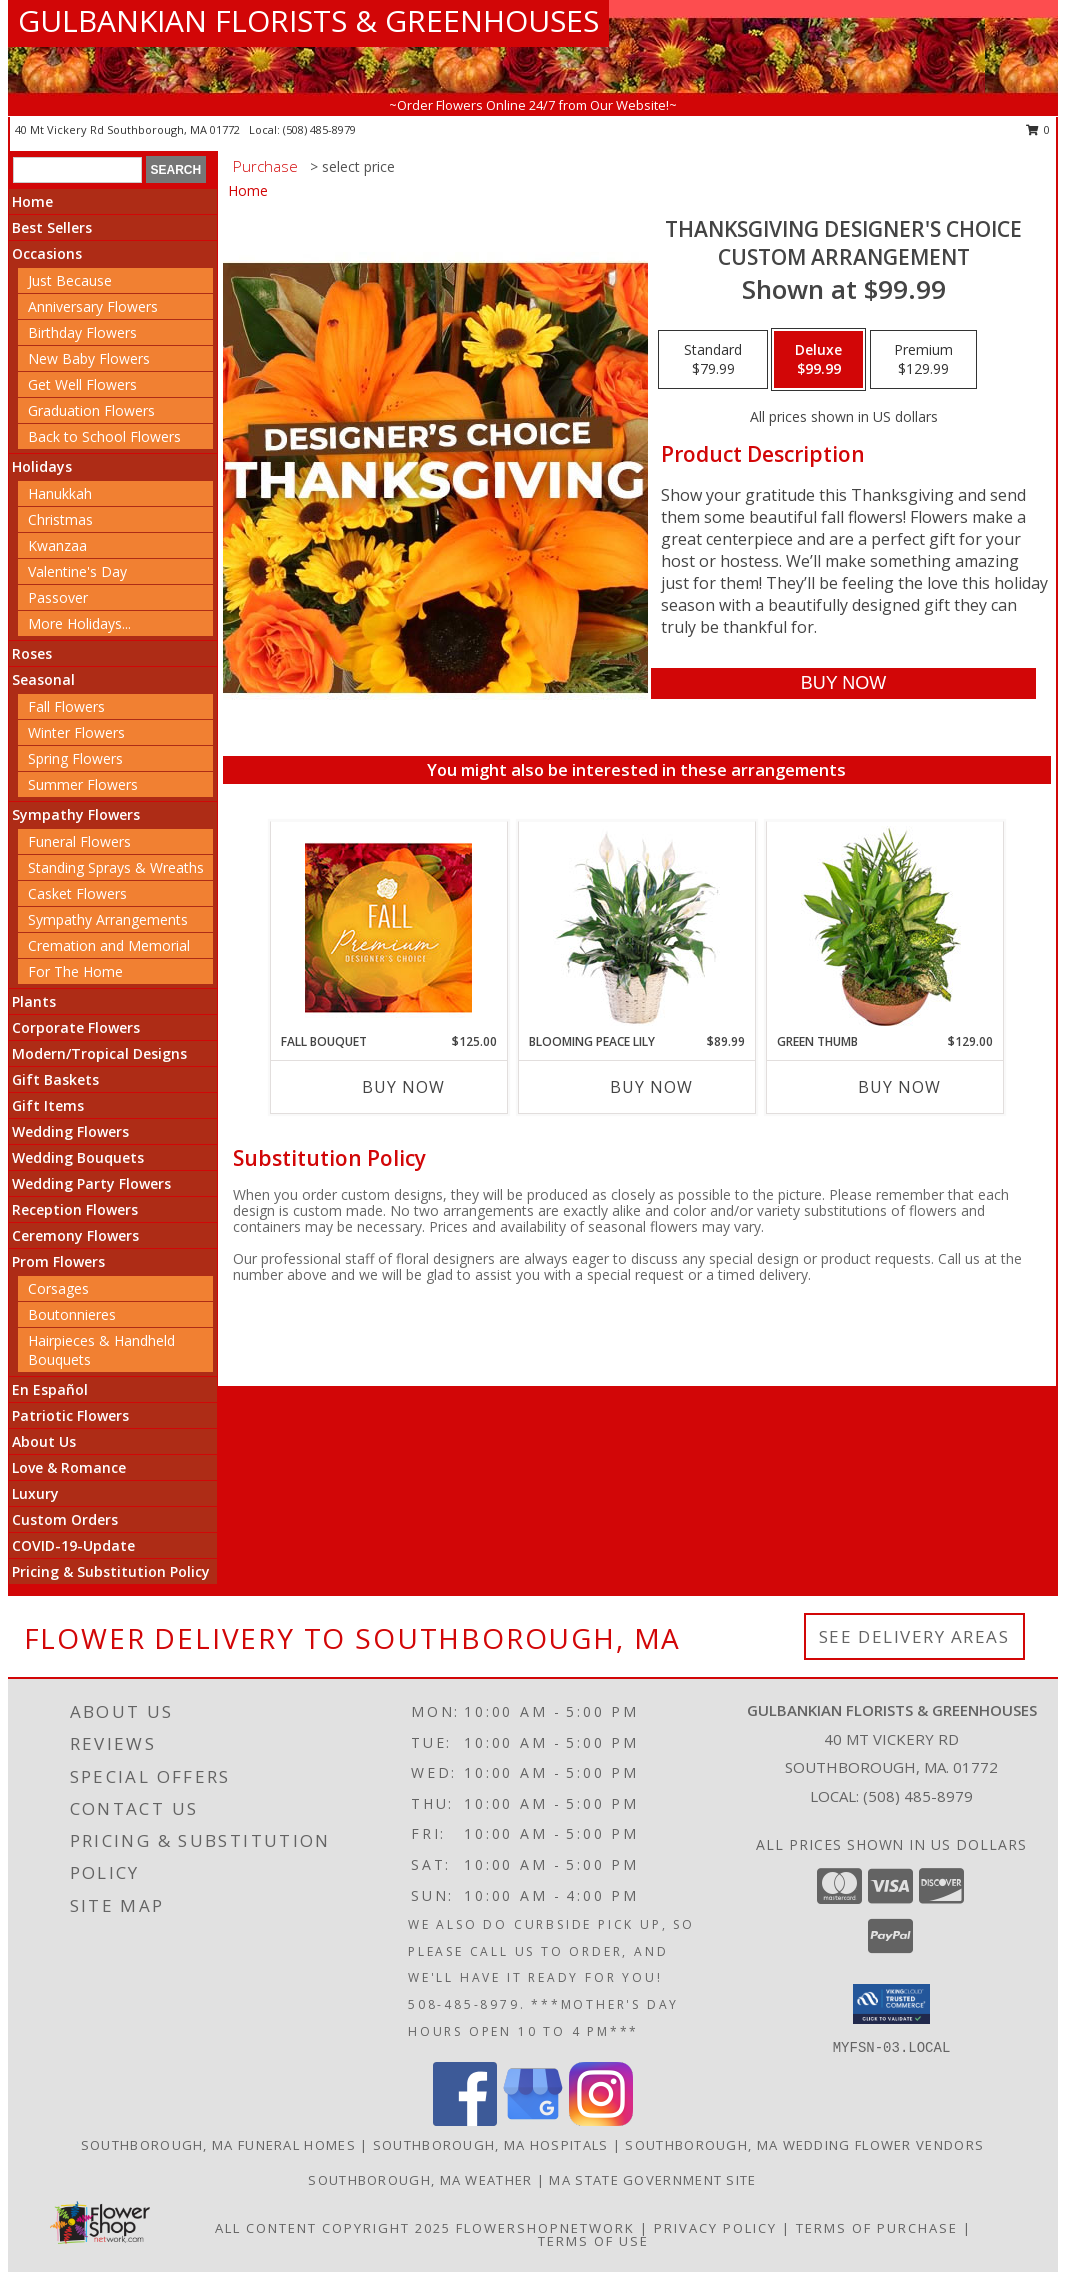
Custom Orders (65, 1519)
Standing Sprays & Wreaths (116, 867)
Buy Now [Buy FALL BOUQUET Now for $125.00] (403, 1087)
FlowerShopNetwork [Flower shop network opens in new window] (545, 2228)
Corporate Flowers (76, 1027)
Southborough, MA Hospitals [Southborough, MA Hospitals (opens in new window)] (491, 2145)
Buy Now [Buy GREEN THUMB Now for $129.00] (899, 1087)
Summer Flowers (83, 784)
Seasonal (43, 679)
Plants (34, 1001)
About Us (44, 1441)
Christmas (60, 519)
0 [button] (1038, 129)
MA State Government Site (652, 2180)
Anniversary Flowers (93, 306)
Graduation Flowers (91, 410)
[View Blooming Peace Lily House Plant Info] (636, 927)
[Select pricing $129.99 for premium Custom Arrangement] (923, 360)
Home (32, 201)
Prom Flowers (58, 1261)
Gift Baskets (55, 1079)
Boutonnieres (72, 1314)
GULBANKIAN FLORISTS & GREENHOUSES (308, 20)
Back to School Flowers (104, 436)
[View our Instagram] (601, 2120)
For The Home (75, 971)
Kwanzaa (57, 545)
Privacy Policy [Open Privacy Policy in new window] (715, 2228)
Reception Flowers (75, 1209)
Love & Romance (69, 1467)
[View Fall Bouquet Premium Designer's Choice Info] (388, 927)
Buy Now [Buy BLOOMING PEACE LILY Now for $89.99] (651, 1087)
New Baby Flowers (89, 358)
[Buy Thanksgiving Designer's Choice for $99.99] (843, 683)
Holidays (42, 466)
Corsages (58, 1288)
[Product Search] (77, 170)
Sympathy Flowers (76, 814)
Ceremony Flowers (75, 1235)
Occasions (47, 253)
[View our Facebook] (465, 2120)
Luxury (35, 1493)
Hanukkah (60, 493)
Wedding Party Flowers (91, 1183)
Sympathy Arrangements (108, 919)
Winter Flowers (76, 732)
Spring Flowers (75, 758)
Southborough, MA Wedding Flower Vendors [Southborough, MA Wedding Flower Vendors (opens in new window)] (804, 2145)
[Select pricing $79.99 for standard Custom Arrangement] (713, 360)
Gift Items (48, 1105)
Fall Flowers (66, 706)
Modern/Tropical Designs (99, 1053)
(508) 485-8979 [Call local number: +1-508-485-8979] (319, 129)
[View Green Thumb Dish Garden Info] (884, 927)
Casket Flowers (77, 893)
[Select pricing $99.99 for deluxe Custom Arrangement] (818, 360)
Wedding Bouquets (78, 1157)
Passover (58, 597)
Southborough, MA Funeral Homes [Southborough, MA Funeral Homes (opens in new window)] (218, 2145)
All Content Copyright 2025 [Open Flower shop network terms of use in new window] (333, 2228)
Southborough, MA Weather (420, 2180)
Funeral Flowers (79, 841)
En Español (50, 1389)
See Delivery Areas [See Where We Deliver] (914, 1636)
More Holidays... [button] (79, 623)
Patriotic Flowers (70, 1415)
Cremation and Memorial (109, 945)
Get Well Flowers (82, 384)
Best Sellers (52, 227)
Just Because (70, 280)
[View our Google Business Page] (533, 2120)
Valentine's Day (77, 571)
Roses (32, 653)
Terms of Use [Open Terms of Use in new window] (593, 2241)
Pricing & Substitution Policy (111, 1571)
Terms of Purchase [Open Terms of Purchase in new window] (877, 2228)
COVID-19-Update (73, 1545)
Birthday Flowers (82, 332)
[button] (891, 2004)
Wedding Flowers (70, 1131)
